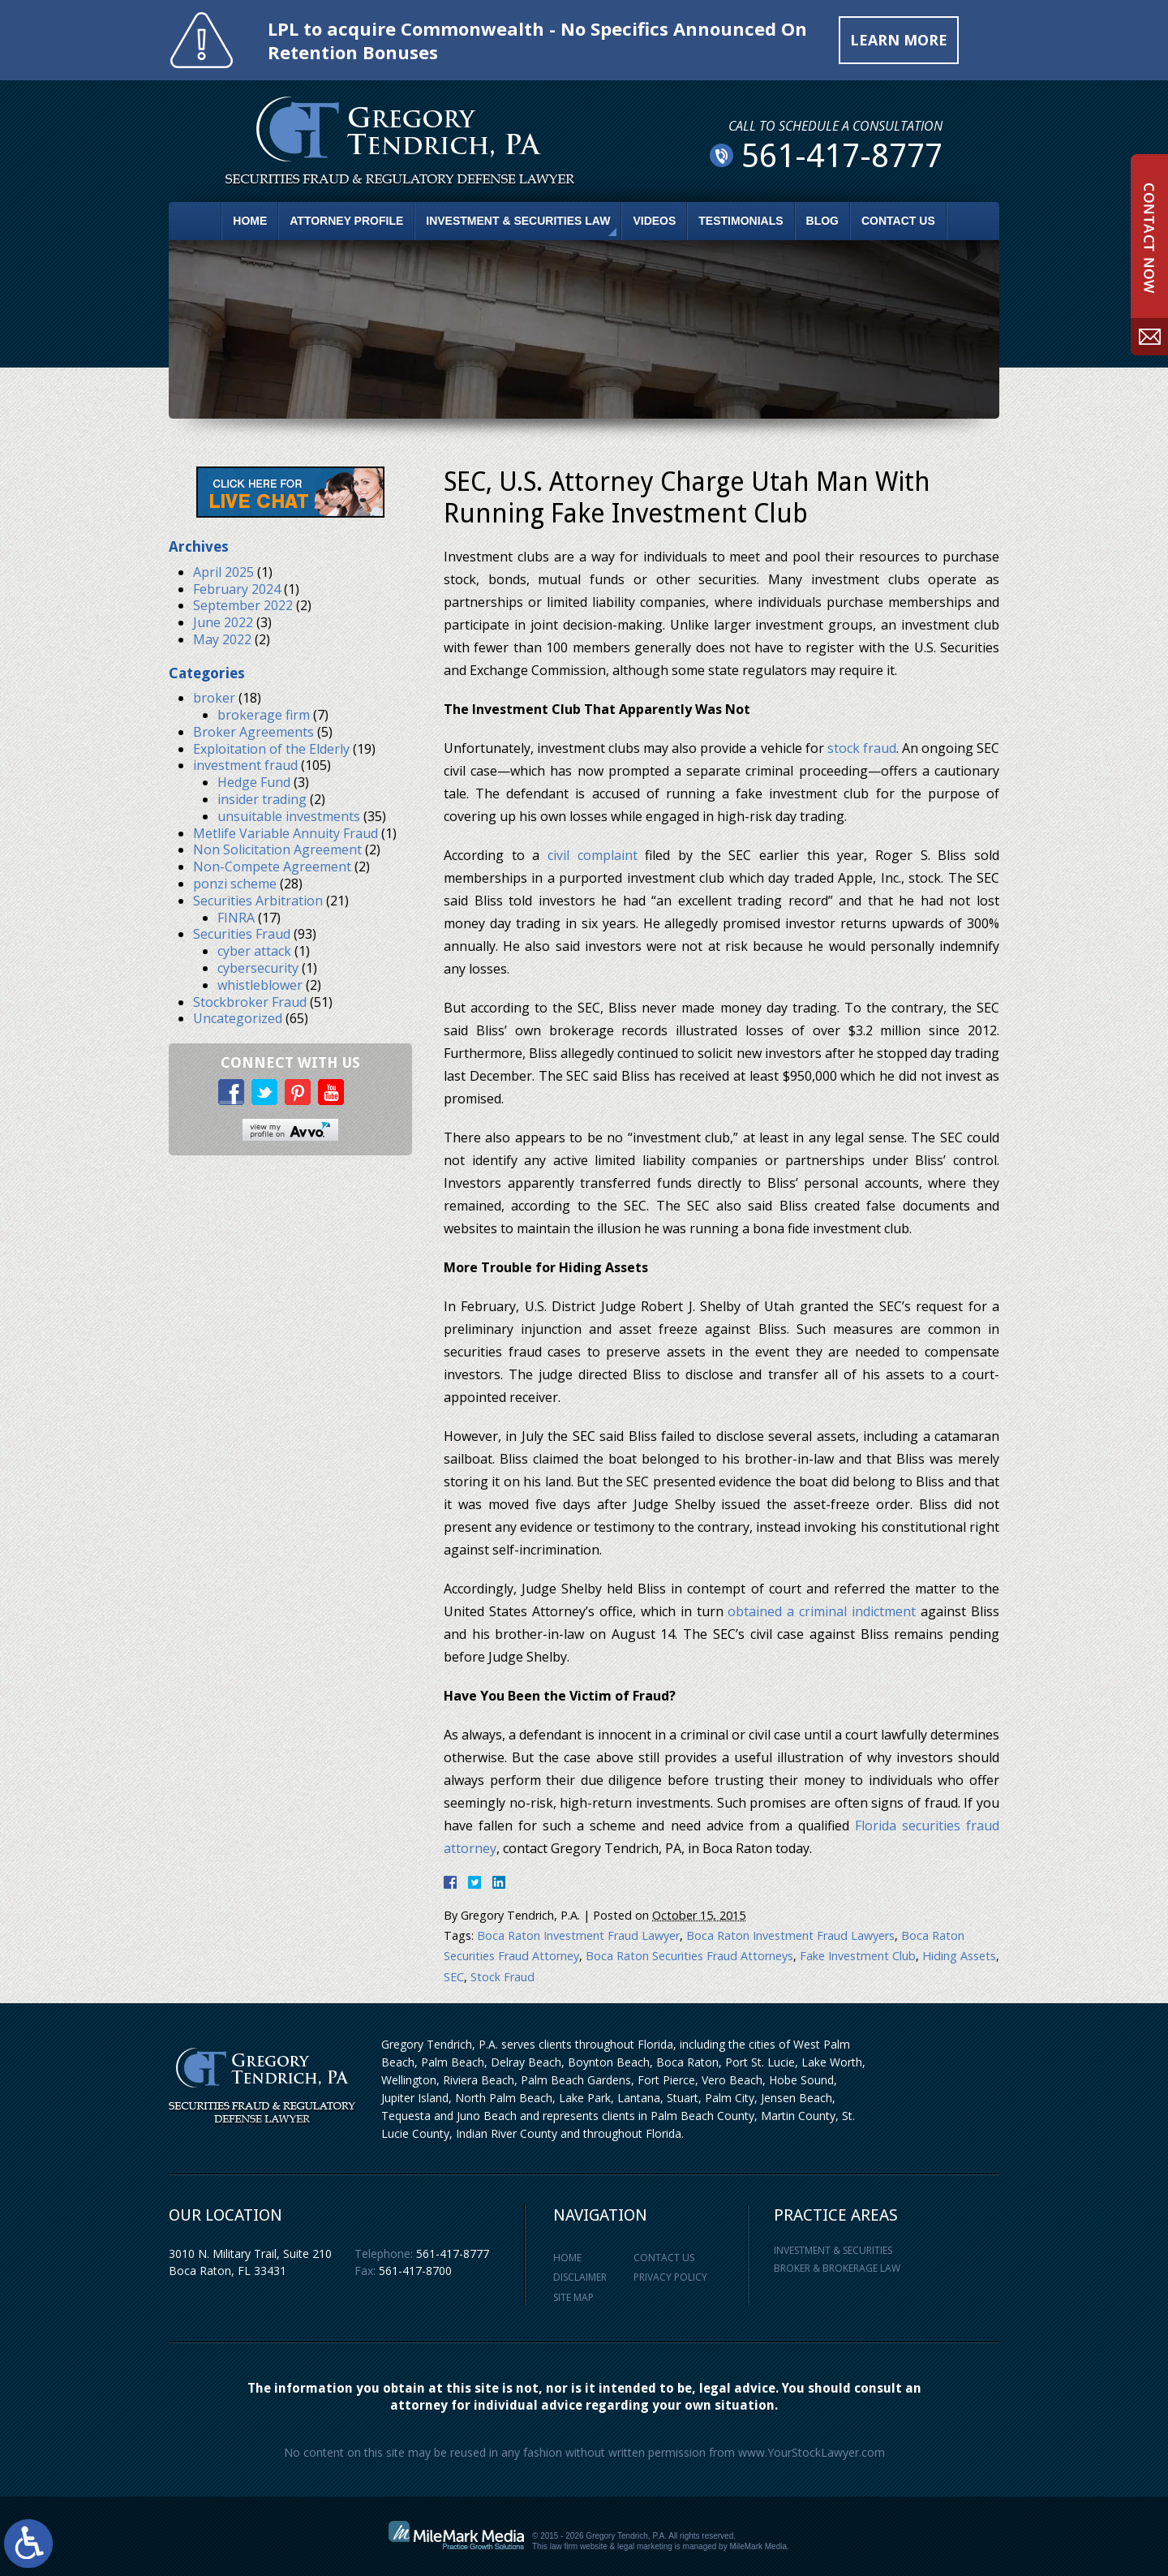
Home (250, 220)
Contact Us (898, 220)
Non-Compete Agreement (272, 867)
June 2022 (223, 622)
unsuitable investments (288, 816)
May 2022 (222, 639)
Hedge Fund (253, 783)
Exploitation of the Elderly (271, 749)
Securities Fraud (241, 935)
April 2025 (223, 572)
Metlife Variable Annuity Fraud (285, 833)
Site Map (573, 2297)
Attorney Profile (346, 220)
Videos (654, 220)
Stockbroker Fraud (250, 1002)
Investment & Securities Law (518, 220)
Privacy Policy (670, 2278)
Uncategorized (237, 1019)
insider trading (262, 799)
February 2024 (237, 589)
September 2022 (243, 606)
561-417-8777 (452, 2253)
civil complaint (593, 855)
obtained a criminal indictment (822, 1611)
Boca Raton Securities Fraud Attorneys (689, 1956)
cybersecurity (257, 968)
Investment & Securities (833, 2250)
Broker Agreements (253, 732)
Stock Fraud (502, 1977)
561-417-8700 (415, 2270)
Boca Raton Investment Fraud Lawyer (578, 1935)
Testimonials (740, 220)
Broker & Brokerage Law (837, 2268)
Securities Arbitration (258, 901)
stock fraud (861, 748)
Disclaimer (580, 2278)
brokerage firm (263, 715)
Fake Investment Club (858, 1956)
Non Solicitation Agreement (277, 850)
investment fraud (245, 766)
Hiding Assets (959, 1956)
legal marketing (644, 2546)
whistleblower (260, 985)
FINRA (236, 918)
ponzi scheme (235, 883)
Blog (822, 220)
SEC (454, 1977)
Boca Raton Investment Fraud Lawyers (790, 1935)
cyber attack (254, 952)
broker (214, 698)
